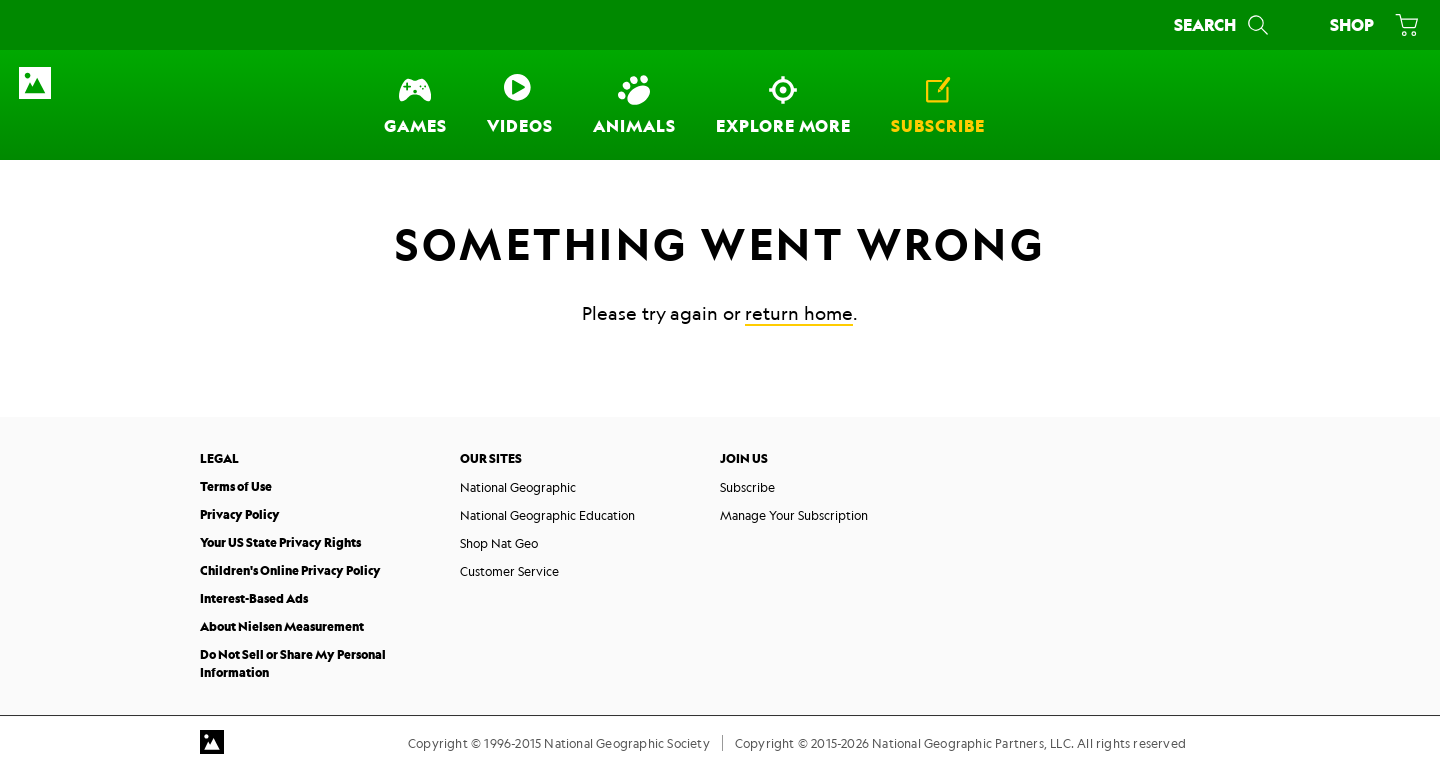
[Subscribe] (938, 105)
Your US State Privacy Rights (280, 542)
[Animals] (634, 105)
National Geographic (518, 487)
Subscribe (747, 487)
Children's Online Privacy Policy (290, 570)
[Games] (415, 105)
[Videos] (520, 105)
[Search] (1223, 25)
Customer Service (509, 571)
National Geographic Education (547, 515)
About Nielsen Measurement (282, 626)
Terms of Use (236, 486)
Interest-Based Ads (254, 598)
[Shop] (1370, 25)
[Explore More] (783, 105)
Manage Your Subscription (794, 515)
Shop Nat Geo (499, 543)
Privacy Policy (240, 514)
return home (799, 313)
